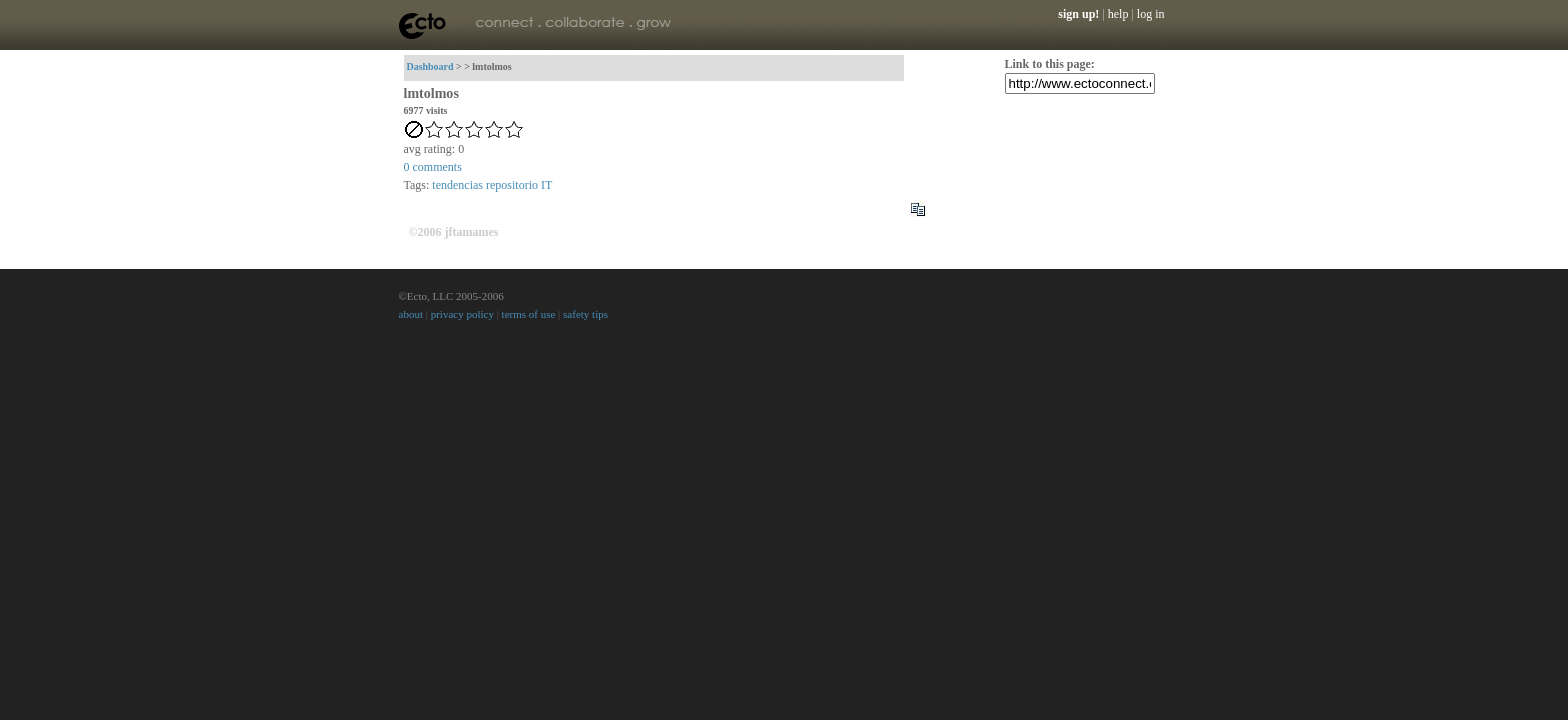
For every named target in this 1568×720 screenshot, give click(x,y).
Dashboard (430, 66)
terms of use (529, 314)
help (1118, 14)
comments (433, 167)
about (411, 314)
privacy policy (462, 314)
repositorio (512, 185)
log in (1151, 14)
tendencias (457, 185)
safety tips (585, 314)
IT (546, 185)
